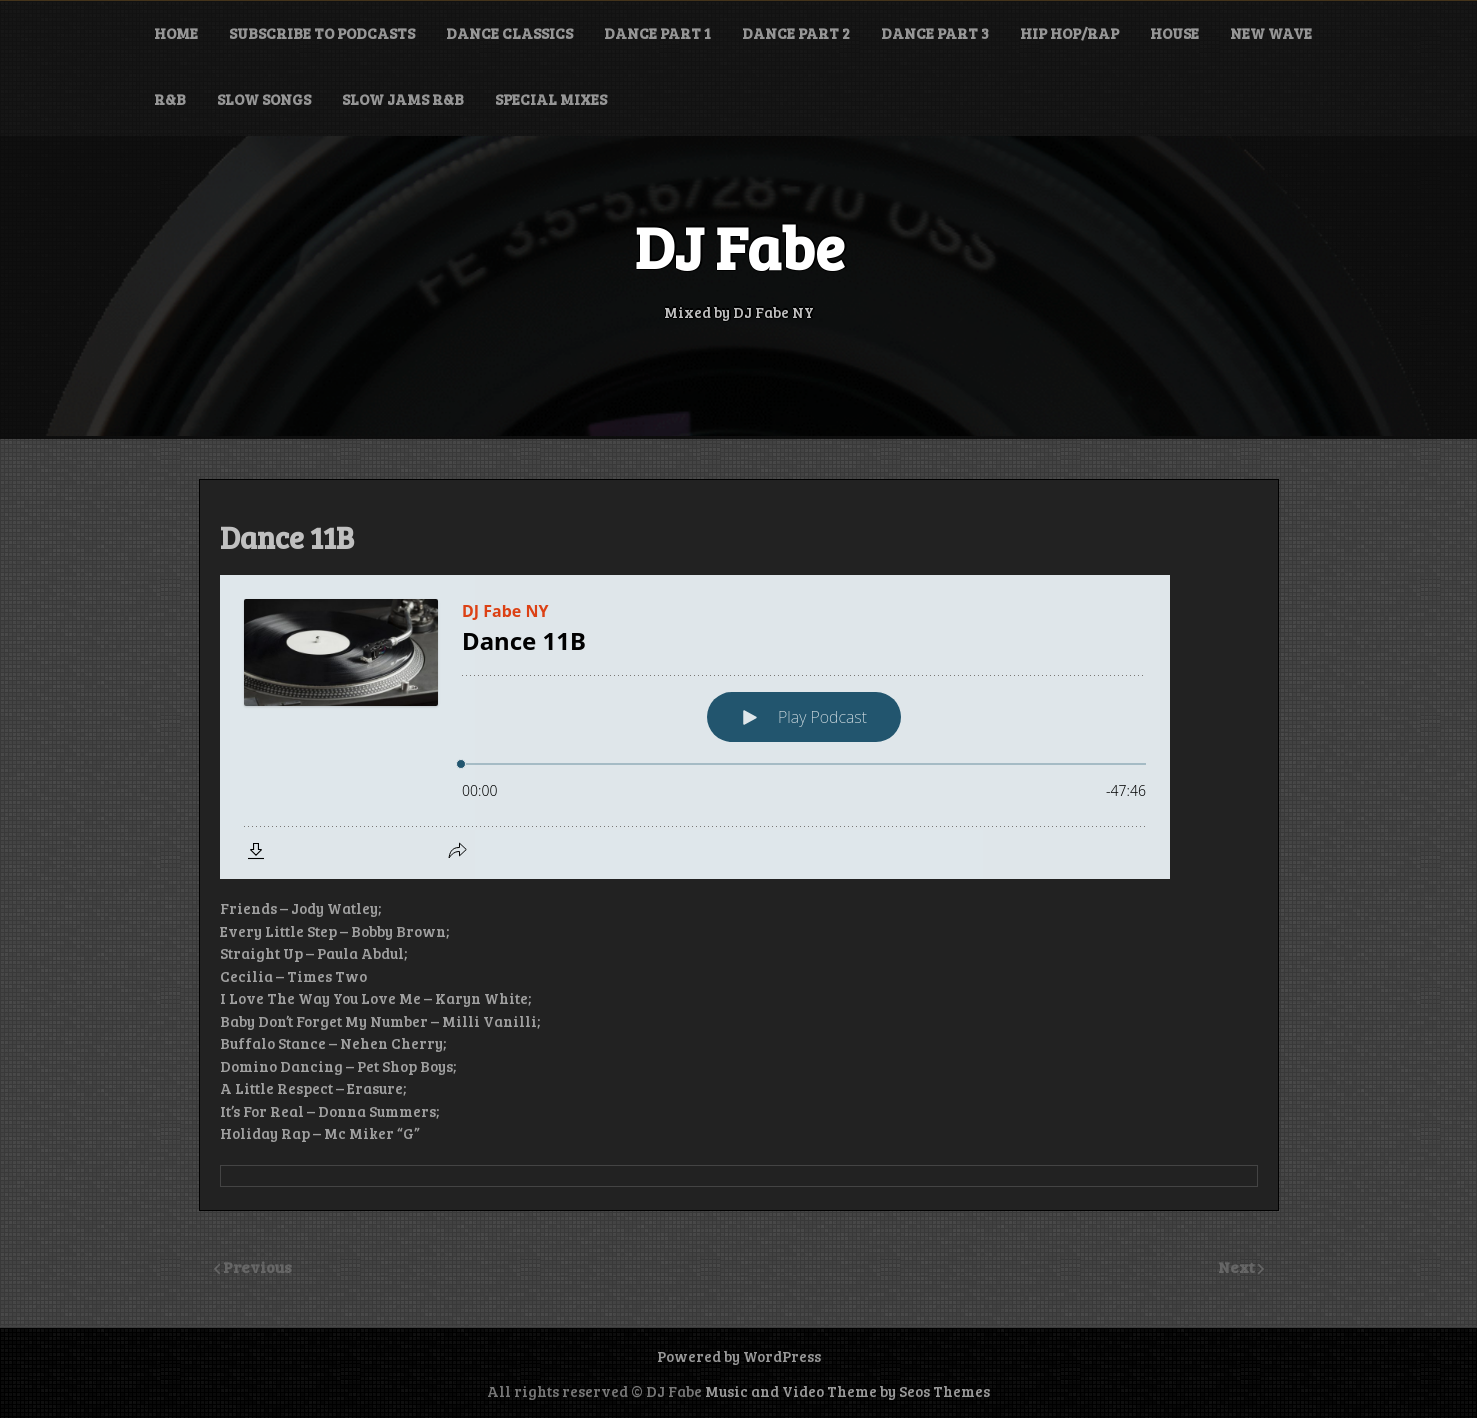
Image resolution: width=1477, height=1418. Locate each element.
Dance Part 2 (796, 33)
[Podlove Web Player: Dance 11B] (739, 727)
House (1174, 33)
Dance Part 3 (935, 33)
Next (1238, 1266)
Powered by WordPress (739, 1356)
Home (176, 33)
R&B (170, 99)
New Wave (1271, 33)
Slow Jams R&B (403, 99)
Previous (257, 1266)
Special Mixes (551, 99)
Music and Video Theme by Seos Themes (847, 1391)
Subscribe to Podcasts (322, 33)
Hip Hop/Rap (1069, 33)
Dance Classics (509, 33)
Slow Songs (264, 99)
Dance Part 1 (657, 33)
